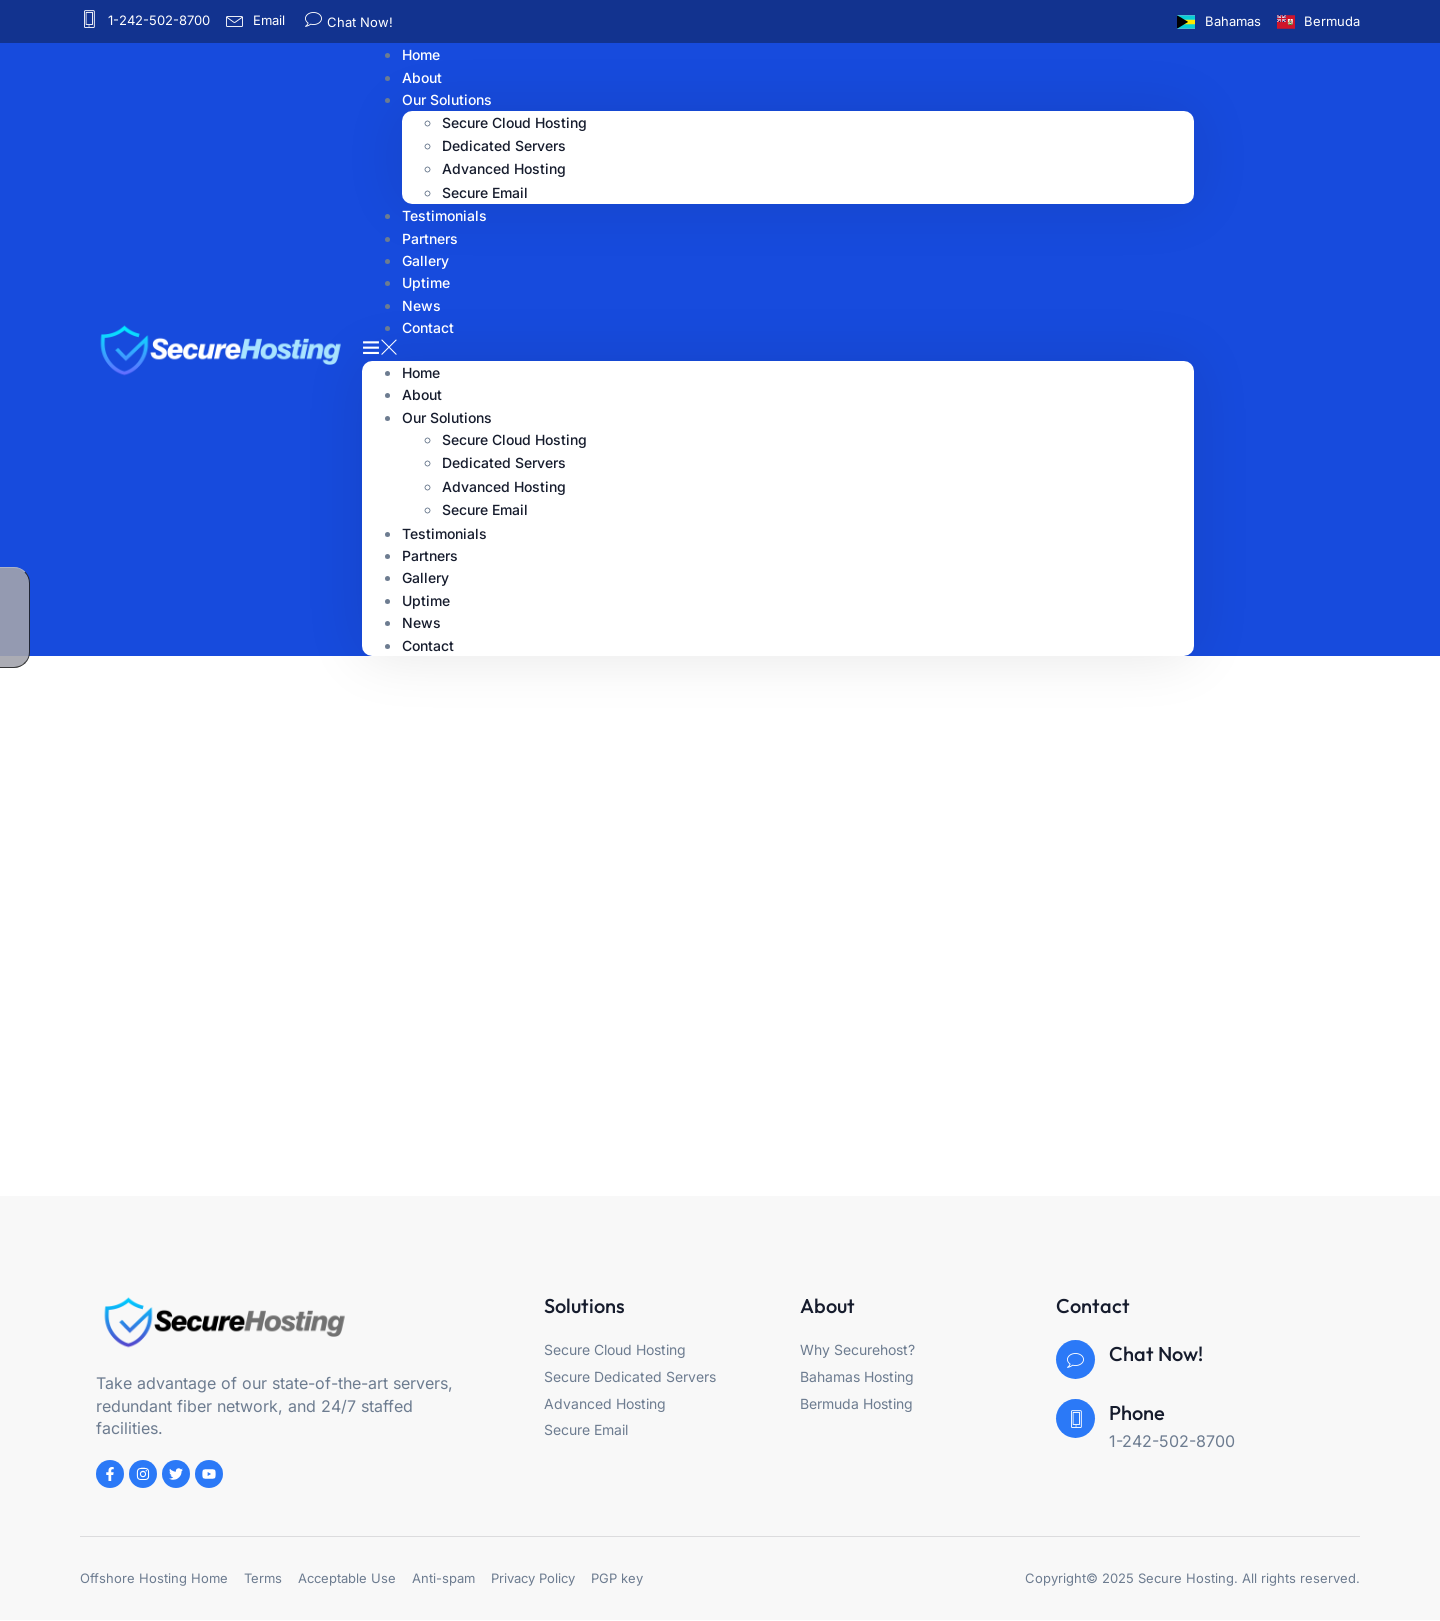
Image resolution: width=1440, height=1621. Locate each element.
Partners (430, 555)
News (421, 622)
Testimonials (444, 533)
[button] (778, 349)
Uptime (426, 600)
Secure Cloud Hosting (514, 122)
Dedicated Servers (504, 145)
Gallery (425, 577)
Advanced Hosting (504, 168)
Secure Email (485, 509)
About (422, 394)
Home (421, 372)
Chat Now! (358, 22)
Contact (428, 327)
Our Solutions (447, 99)
